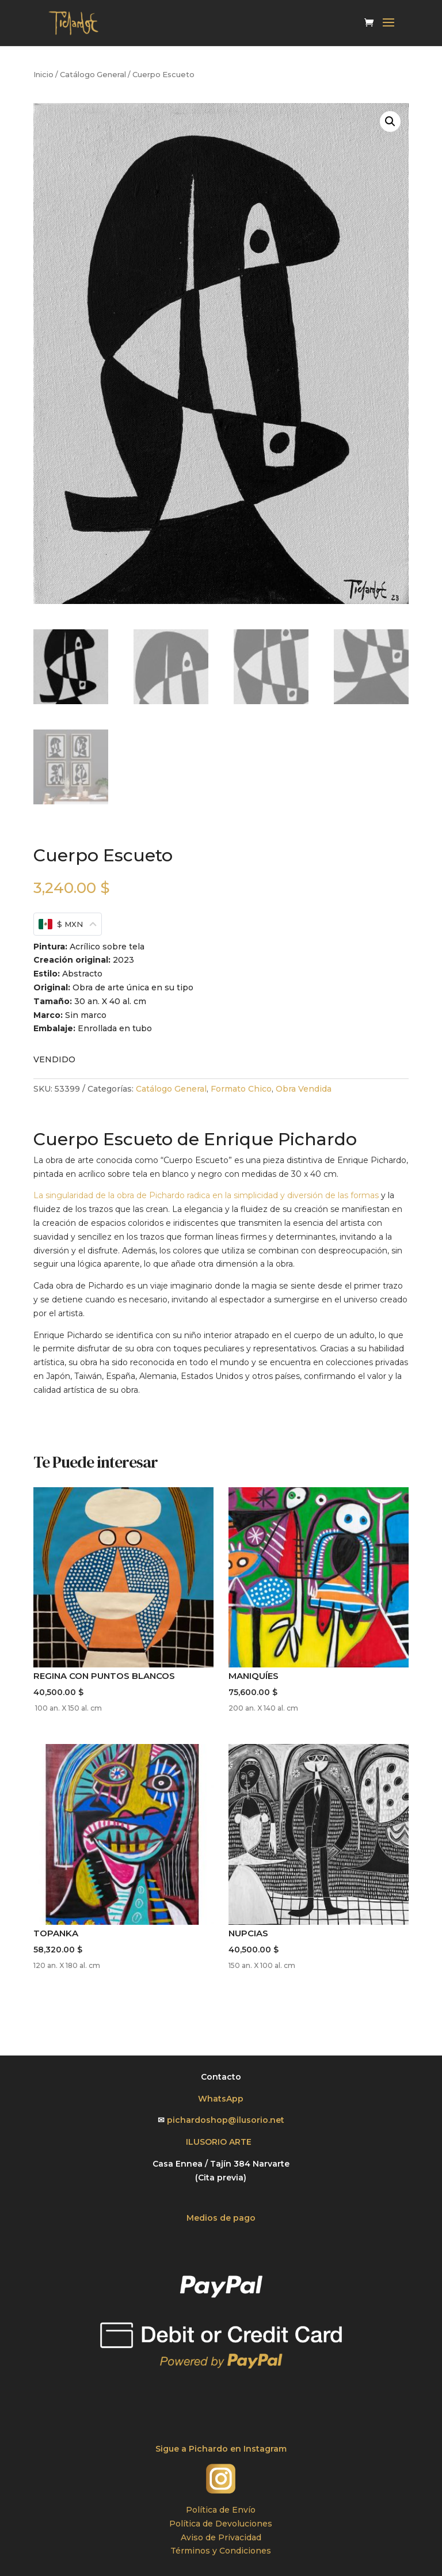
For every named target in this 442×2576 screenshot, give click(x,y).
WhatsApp (220, 2099)
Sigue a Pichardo (192, 2449)
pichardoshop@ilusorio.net (225, 2120)
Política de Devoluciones (220, 2523)
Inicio (43, 74)
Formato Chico (241, 1089)
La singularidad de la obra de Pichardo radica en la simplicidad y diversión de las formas (206, 1195)
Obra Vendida (304, 1089)
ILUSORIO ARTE (221, 2142)
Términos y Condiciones (220, 2550)
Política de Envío (221, 2510)
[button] (390, 121)
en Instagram (258, 2449)
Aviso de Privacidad (221, 2537)
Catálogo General (93, 74)
